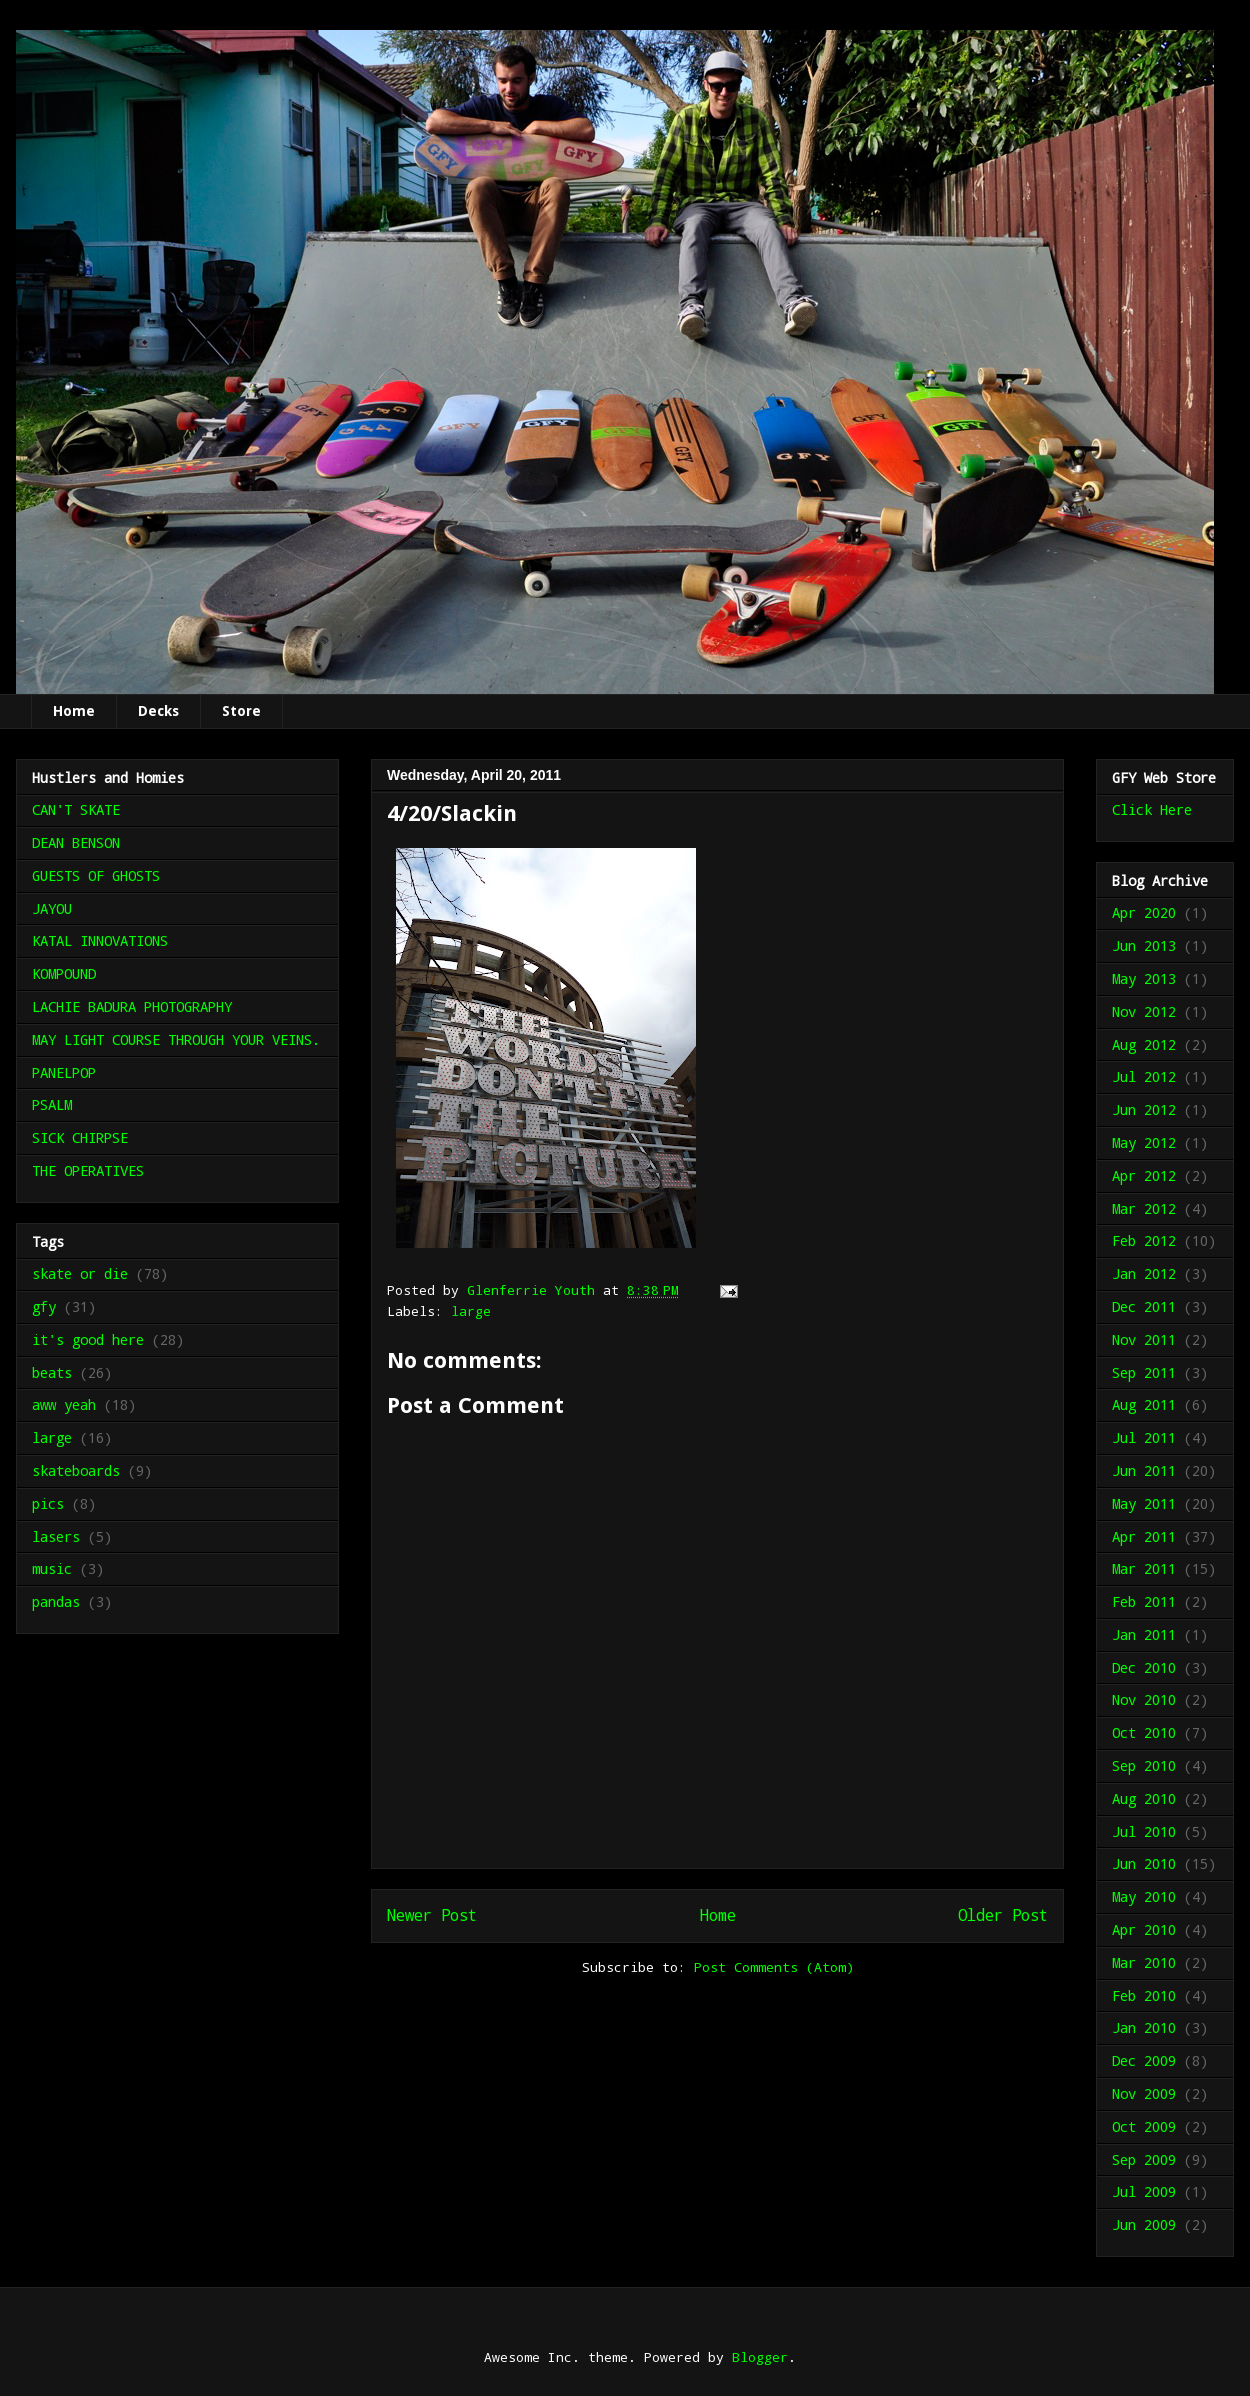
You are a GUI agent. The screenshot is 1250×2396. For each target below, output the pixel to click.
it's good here (88, 1339)
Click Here (1152, 809)
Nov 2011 (1144, 1339)
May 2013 (1144, 978)
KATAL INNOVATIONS (100, 940)
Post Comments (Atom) (774, 1967)
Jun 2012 (1144, 1109)
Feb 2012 (1144, 1240)
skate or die (80, 1273)
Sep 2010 (1144, 1765)
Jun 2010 (1144, 1863)
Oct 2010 (1144, 1732)
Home (74, 711)
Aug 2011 (1144, 1404)
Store (241, 711)
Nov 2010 (1144, 1699)
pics (48, 1503)
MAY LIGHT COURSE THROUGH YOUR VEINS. (176, 1039)
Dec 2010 (1144, 1667)
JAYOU (52, 908)
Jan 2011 (1144, 1634)
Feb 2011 (1144, 1601)
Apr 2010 (1144, 1929)
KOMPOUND (64, 973)
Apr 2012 (1144, 1175)
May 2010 (1144, 1896)
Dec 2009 (1144, 2060)
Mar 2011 (1144, 1568)
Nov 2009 (1144, 2093)
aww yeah (64, 1404)
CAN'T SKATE (76, 809)
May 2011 (1144, 1503)
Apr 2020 (1144, 912)
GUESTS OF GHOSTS (96, 875)
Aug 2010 (1144, 1798)
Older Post (1003, 1915)
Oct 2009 (1144, 2126)
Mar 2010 (1144, 1962)
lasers (56, 1536)
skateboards (76, 1470)
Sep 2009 (1144, 2159)
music (52, 1568)
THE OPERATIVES (88, 1170)
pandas (56, 1601)
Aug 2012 (1144, 1044)
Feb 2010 (1144, 1995)
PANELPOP (64, 1072)
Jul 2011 (1144, 1437)
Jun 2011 (1144, 1470)
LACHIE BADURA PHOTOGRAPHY (132, 1006)
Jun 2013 (1144, 945)
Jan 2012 (1144, 1273)
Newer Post (432, 1915)
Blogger (760, 2357)
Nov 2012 (1144, 1011)
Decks (158, 711)
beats (52, 1372)
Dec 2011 (1144, 1306)
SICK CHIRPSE (80, 1137)
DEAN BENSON (76, 842)
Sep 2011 (1144, 1372)
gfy (44, 1306)
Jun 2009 (1144, 2224)
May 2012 (1144, 1142)
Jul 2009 (1144, 2191)
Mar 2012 (1144, 1208)
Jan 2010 (1144, 2027)
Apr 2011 (1144, 1536)
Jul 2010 (1144, 1831)
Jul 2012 (1144, 1076)
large (471, 1311)
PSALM (52, 1104)
